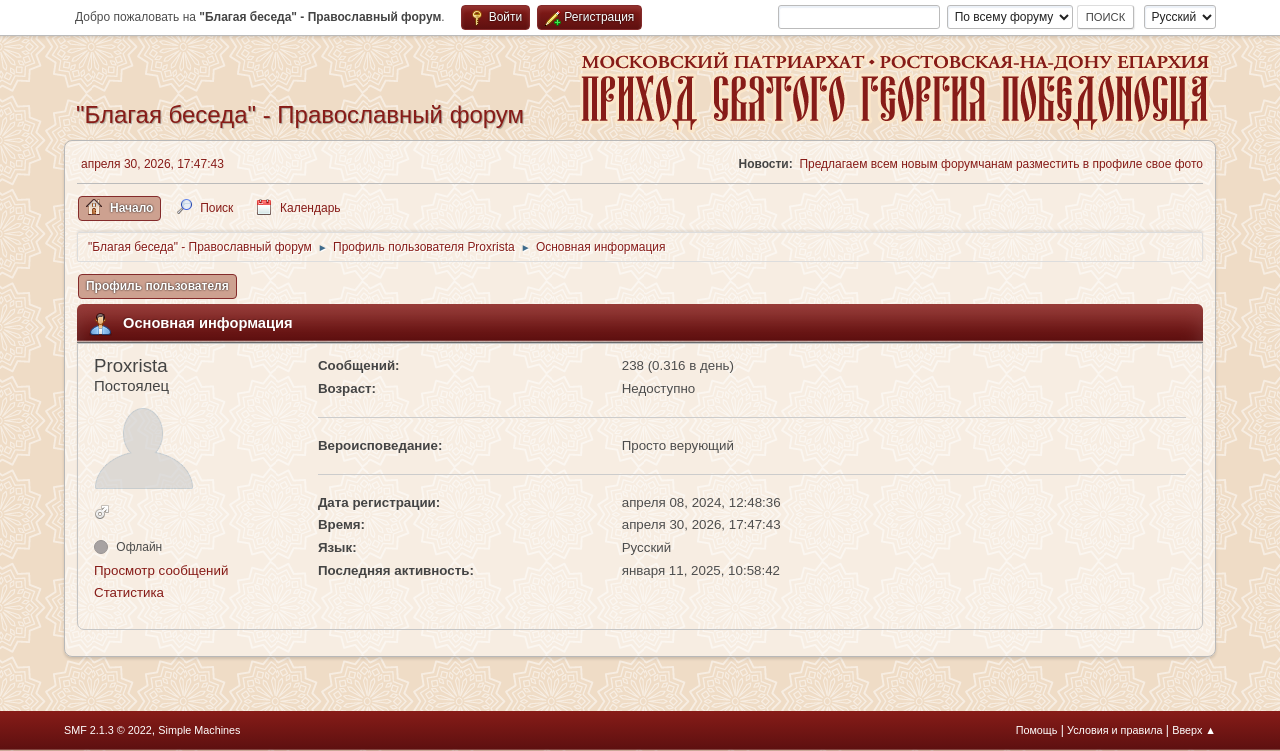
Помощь (1037, 730)
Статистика (129, 592)
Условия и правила (1114, 730)
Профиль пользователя (157, 286)
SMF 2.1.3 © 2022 (108, 730)
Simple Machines (199, 730)
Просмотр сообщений (161, 570)
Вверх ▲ (1194, 730)
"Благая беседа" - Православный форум (300, 114)
